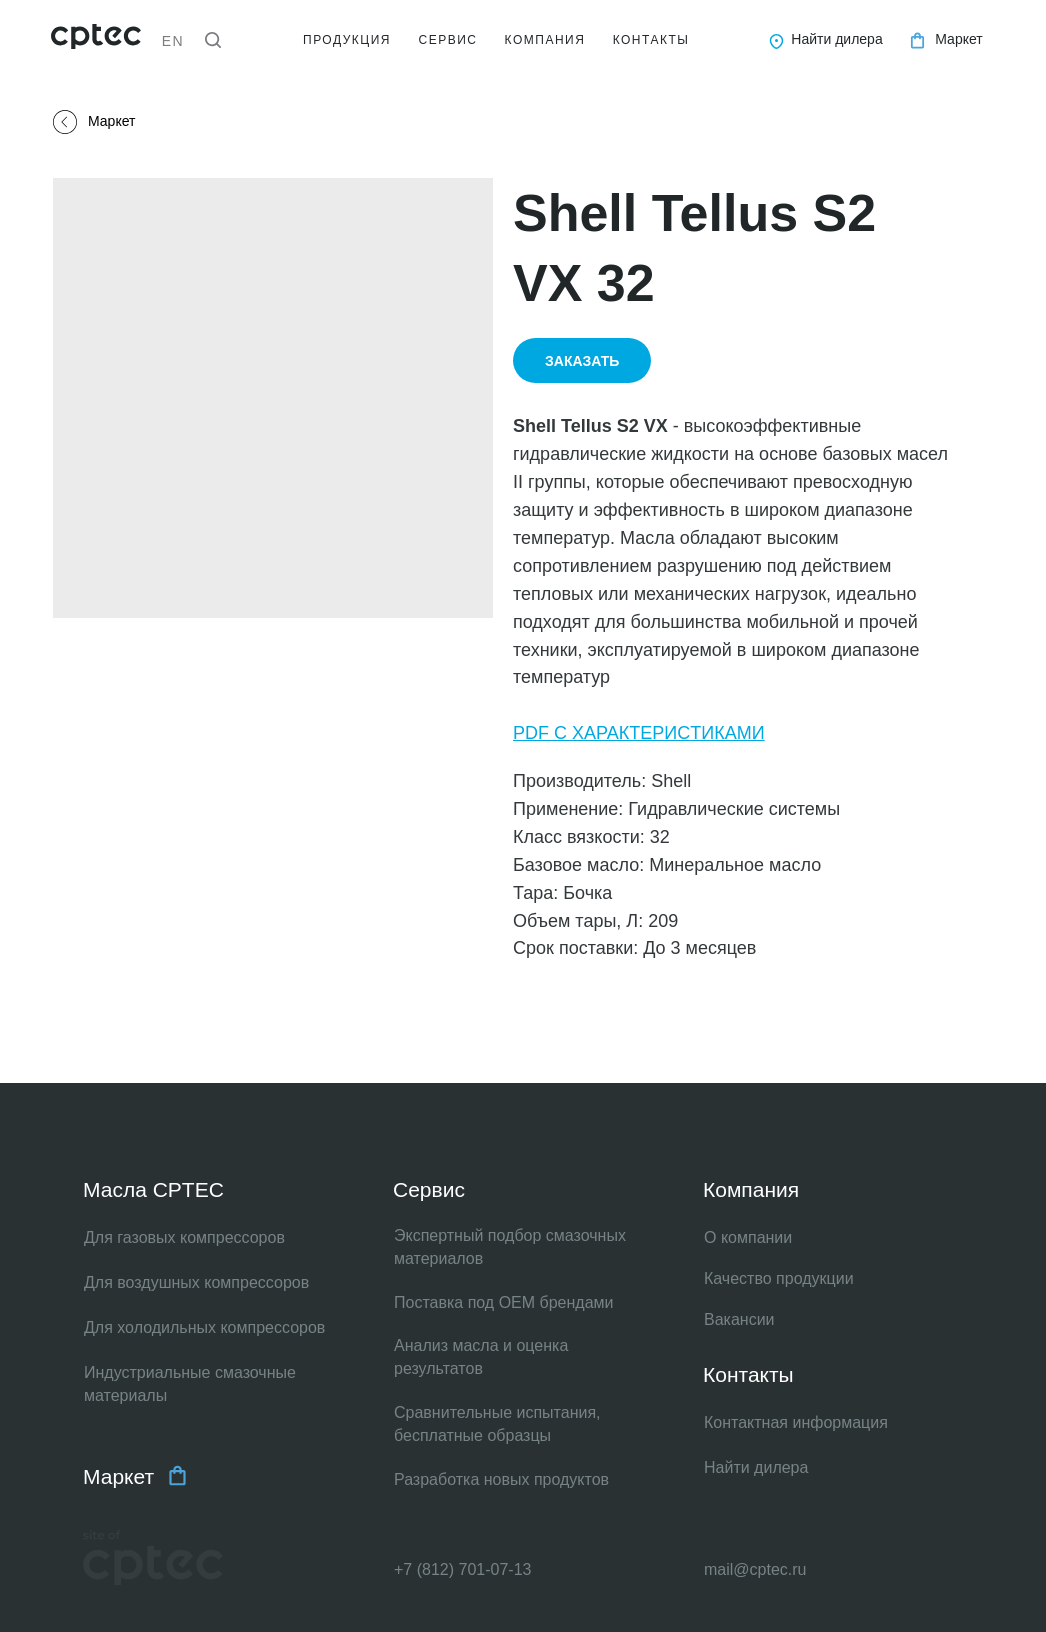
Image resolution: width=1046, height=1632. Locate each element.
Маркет (118, 1476)
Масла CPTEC (153, 1189)
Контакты (748, 1374)
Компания (751, 1189)
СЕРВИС (448, 40)
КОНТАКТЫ (651, 40)
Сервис (429, 1189)
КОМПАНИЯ (545, 40)
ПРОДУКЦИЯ (347, 40)
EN (173, 41)
